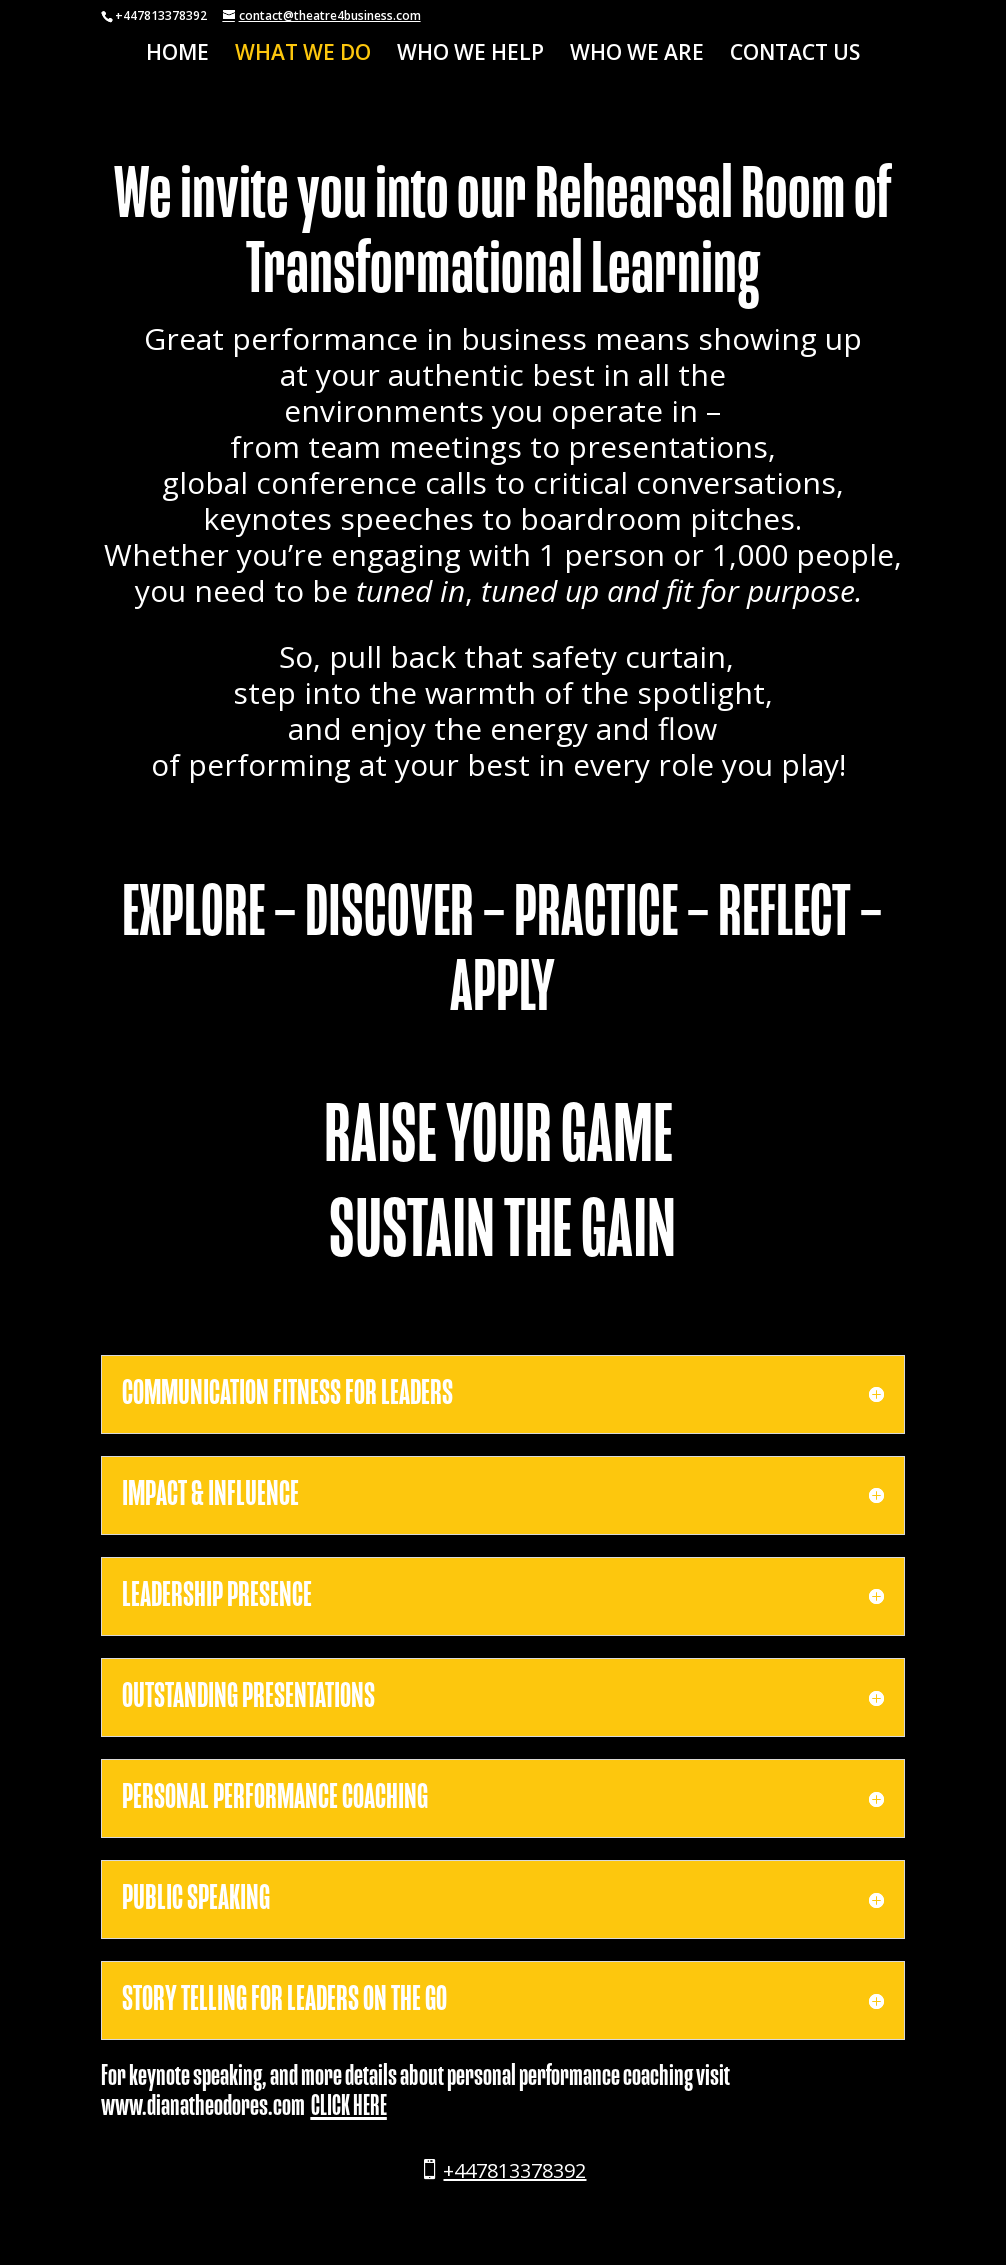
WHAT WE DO (303, 55)
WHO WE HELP (470, 55)
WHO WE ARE (637, 55)
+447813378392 (514, 2170)
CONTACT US (795, 55)
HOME (177, 55)
